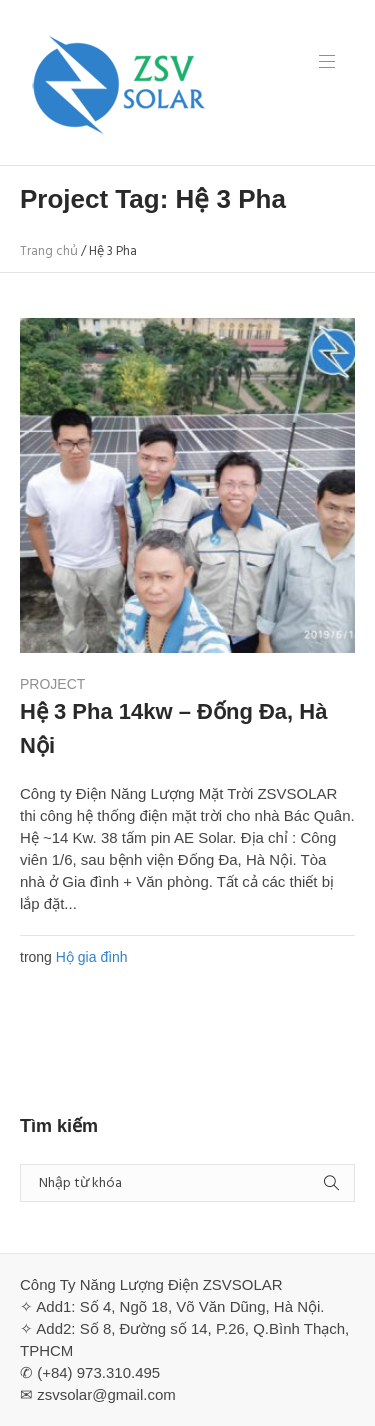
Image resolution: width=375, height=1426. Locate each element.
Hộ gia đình (92, 957)
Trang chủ (49, 251)
